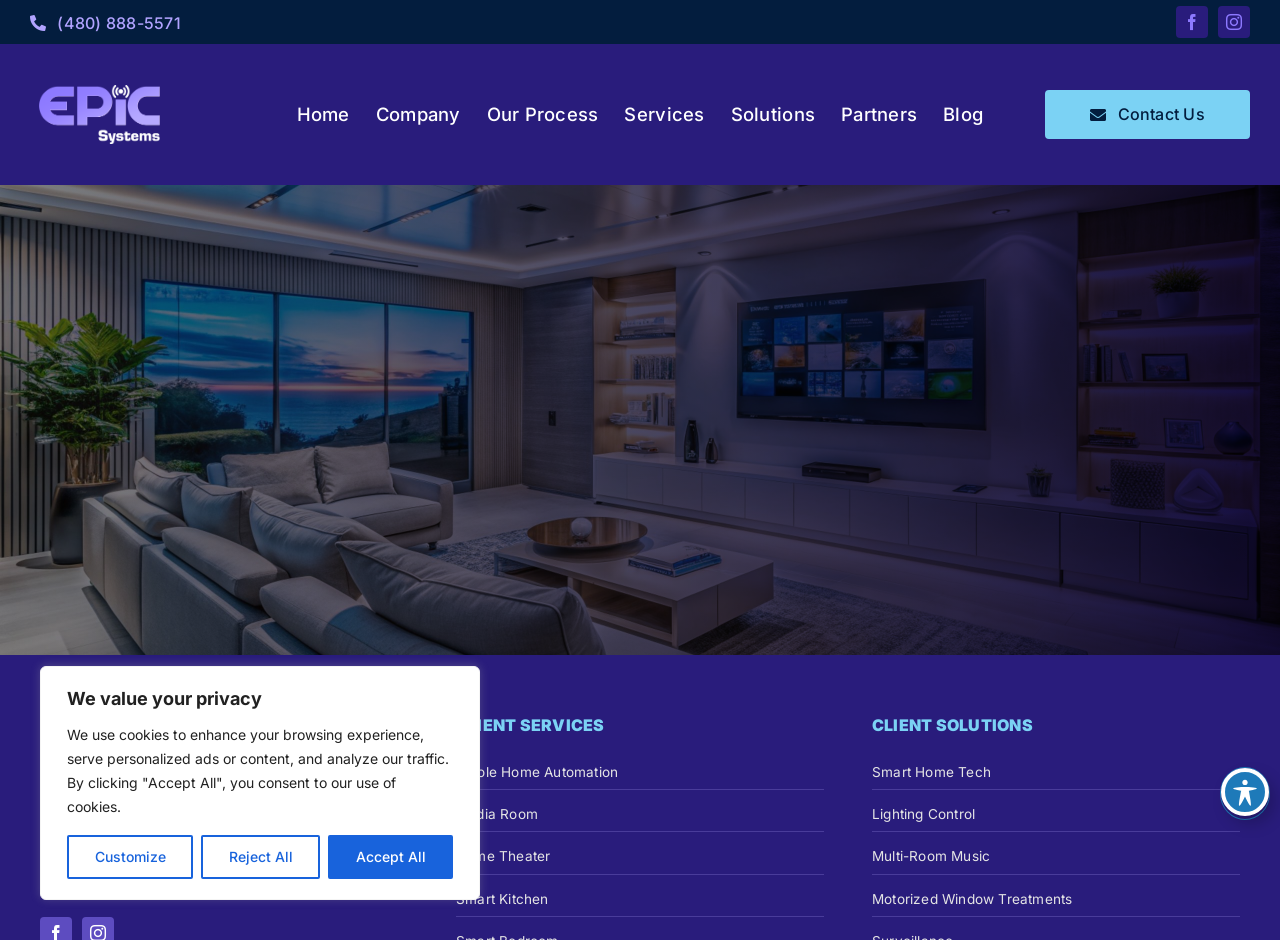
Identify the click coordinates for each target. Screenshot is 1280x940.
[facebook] (1192, 22)
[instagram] (1234, 22)
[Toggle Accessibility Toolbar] (1245, 792)
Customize (130, 856)
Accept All (391, 856)
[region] (260, 783)
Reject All (261, 856)
